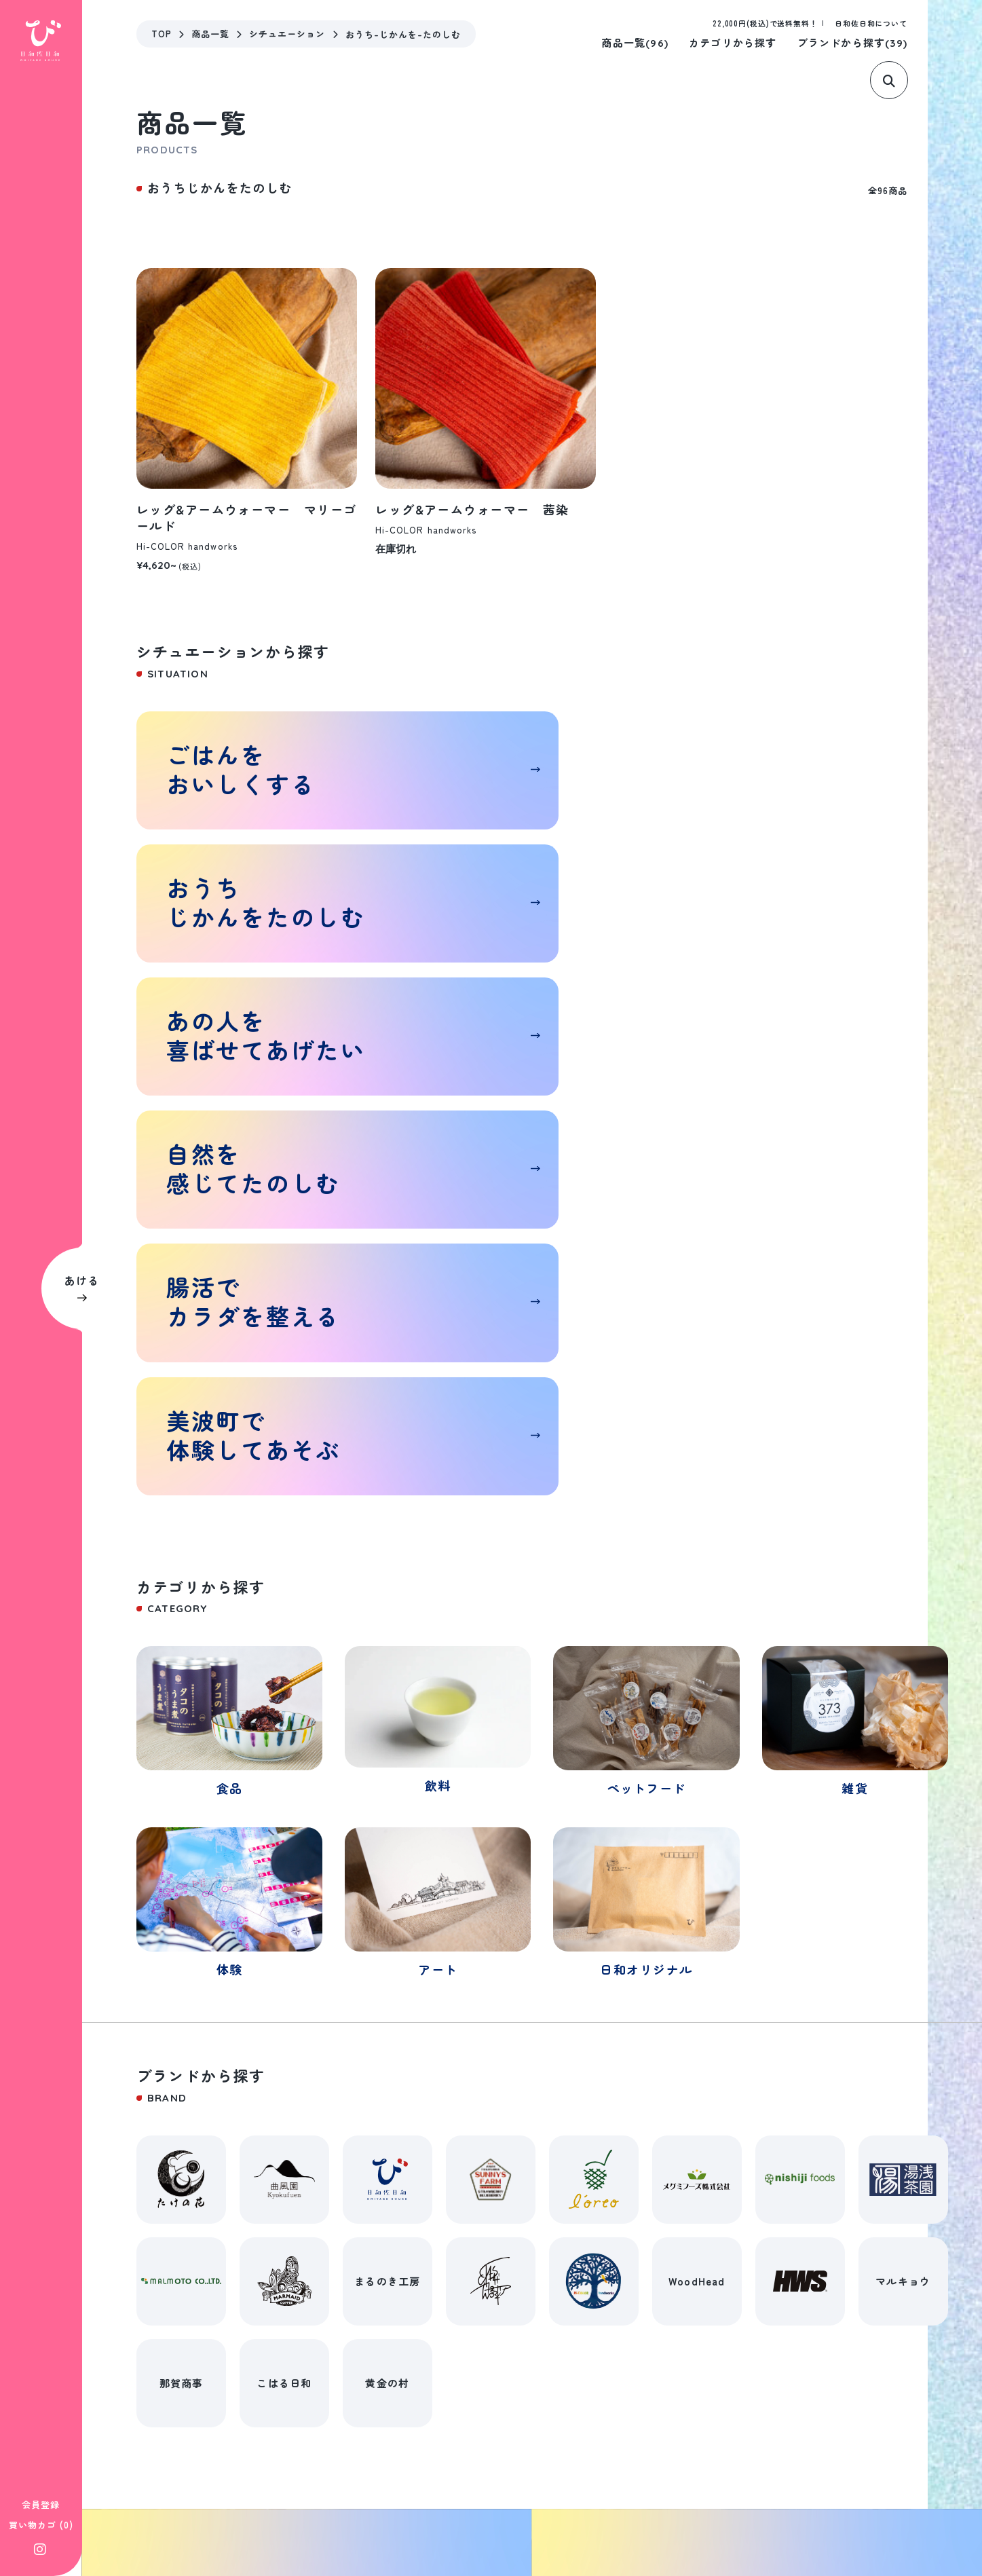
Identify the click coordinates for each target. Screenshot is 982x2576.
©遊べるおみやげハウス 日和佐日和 (882, 2499)
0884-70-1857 (200, 2415)
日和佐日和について (871, 23)
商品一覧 (634, 42)
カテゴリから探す (733, 42)
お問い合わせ (584, 2499)
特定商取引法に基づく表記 (232, 2499)
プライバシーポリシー (477, 2499)
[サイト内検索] (899, 80)
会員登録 (41, 2504)
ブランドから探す (852, 42)
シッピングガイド (360, 2499)
